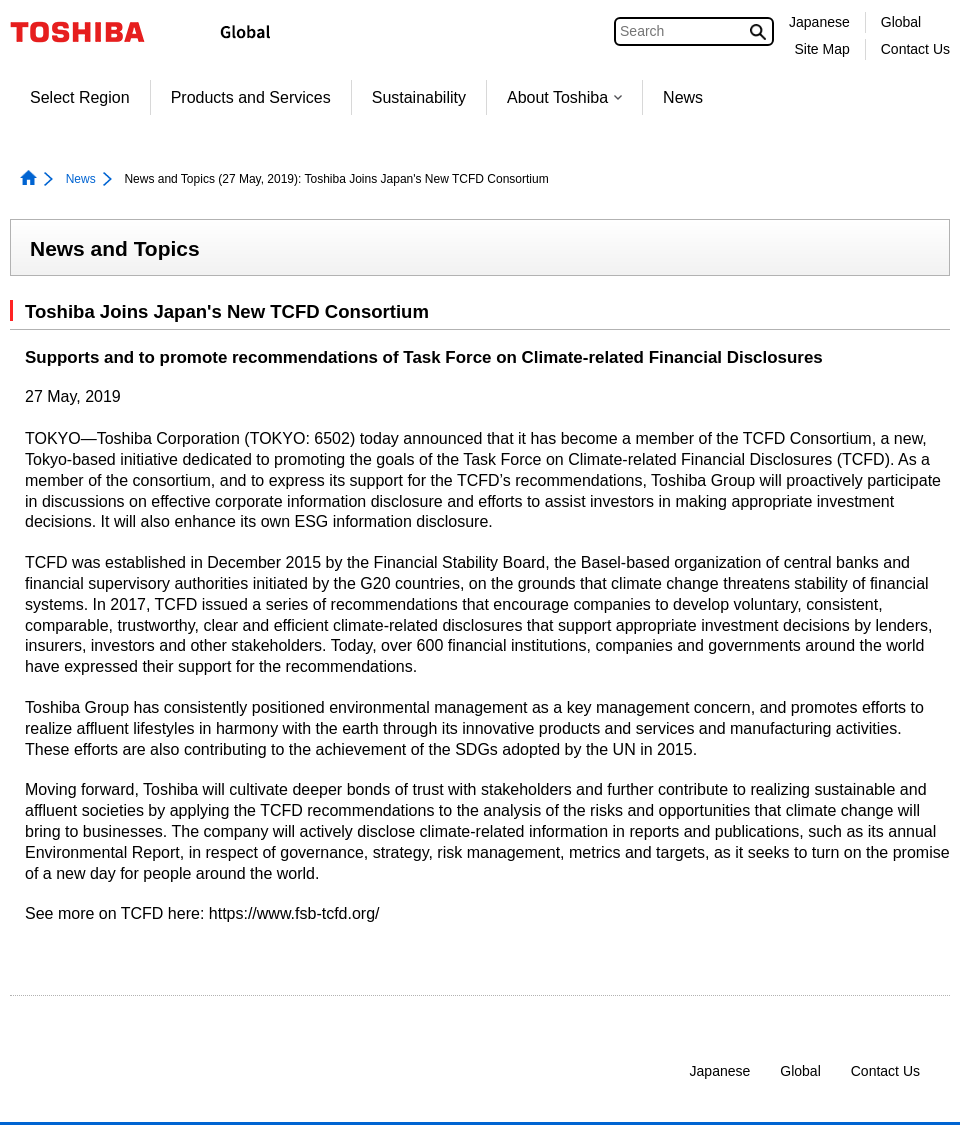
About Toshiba (564, 97)
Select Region (80, 97)
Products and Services (251, 97)
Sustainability (419, 97)
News (683, 97)
